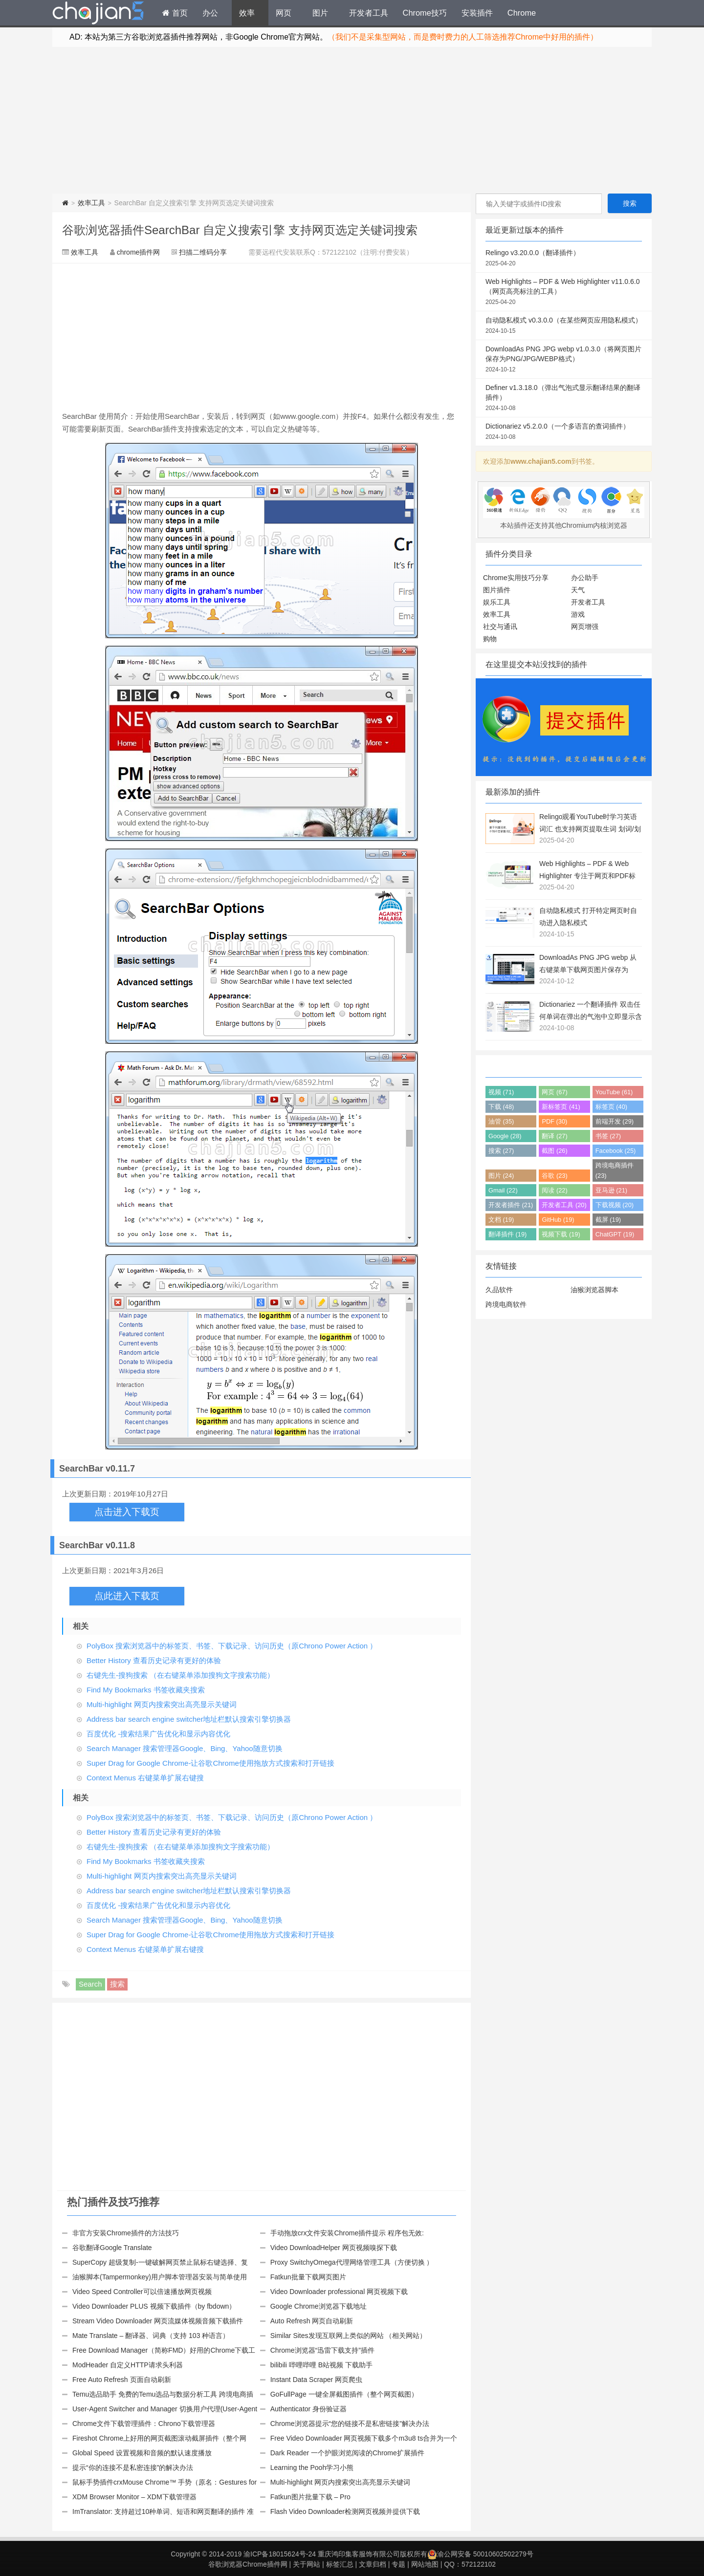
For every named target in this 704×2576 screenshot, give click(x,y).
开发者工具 (368, 12)
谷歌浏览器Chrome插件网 (247, 2564)
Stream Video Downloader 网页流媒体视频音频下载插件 (157, 2321)
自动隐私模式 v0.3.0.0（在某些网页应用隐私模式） (563, 326)
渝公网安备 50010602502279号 (480, 2554)
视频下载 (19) (561, 1234)
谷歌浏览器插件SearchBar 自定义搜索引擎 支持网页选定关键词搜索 (240, 230)
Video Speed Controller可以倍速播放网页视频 (142, 2291)
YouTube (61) (614, 1092)
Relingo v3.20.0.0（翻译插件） (563, 258)
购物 (490, 639)
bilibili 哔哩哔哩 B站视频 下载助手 (321, 2365)
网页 (283, 12)
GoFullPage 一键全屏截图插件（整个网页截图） (344, 2394)
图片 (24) (501, 1175)
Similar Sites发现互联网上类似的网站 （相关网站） (348, 2335)
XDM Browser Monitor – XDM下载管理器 (134, 2497)
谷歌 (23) (554, 1175)
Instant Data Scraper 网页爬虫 (316, 2379)
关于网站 (306, 2564)
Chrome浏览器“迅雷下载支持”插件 (322, 2350)
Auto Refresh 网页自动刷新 (311, 2321)
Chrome (521, 12)
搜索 (117, 1984)
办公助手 (584, 578)
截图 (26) (554, 1150)
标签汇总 (339, 2564)
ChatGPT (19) (614, 1234)
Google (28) (505, 1136)
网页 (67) (554, 1092)
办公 (210, 12)
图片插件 (496, 590)
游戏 (578, 614)
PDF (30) (554, 1121)
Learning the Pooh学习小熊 (311, 2467)
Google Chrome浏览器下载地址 (318, 2306)
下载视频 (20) (614, 1205)
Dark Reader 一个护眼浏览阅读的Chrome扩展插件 (347, 2453)
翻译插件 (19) (507, 1234)
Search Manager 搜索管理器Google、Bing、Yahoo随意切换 (185, 1748)
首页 (175, 12)
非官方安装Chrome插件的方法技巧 (125, 2233)
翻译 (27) (554, 1136)
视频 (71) (501, 1092)
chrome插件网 (138, 252)
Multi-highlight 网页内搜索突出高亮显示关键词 (162, 1704)
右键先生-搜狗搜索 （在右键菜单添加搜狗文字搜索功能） (180, 1675)
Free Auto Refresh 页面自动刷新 (121, 2379)
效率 (247, 12)
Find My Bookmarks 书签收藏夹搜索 (146, 1690)
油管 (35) (501, 1121)
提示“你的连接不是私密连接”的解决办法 (132, 2467)
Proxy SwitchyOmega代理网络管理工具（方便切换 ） (352, 2262)
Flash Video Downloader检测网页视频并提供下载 (345, 2511)
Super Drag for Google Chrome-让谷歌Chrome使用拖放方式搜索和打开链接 (210, 1763)
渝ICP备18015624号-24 (279, 2554)
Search (90, 1984)
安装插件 (477, 12)
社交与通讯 (500, 626)
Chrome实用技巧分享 (516, 578)
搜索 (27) (501, 1150)
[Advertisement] (352, 120)
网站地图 (425, 2564)
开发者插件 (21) (510, 1205)
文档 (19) (501, 1219)
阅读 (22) (554, 1190)
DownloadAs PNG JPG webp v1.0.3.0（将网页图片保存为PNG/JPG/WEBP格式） (563, 359)
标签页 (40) (611, 1106)
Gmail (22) (503, 1190)
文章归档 (372, 2564)
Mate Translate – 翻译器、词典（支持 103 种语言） (150, 2335)
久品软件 (499, 1290)
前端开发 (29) (614, 1121)
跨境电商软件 (506, 1304)
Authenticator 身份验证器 (308, 2409)
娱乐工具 (496, 602)
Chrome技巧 (425, 12)
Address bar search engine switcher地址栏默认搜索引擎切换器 (189, 1719)
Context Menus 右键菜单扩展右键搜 (145, 1778)
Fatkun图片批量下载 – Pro (310, 2497)
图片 (320, 12)
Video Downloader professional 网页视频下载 (339, 2291)
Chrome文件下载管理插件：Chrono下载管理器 (143, 2423)
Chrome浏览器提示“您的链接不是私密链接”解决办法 (349, 2423)
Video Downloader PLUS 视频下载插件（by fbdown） (154, 2306)
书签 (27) (608, 1136)
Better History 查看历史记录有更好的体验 (154, 1660)
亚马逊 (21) (611, 1190)
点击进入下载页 (126, 1512)
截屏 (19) (608, 1219)
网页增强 (584, 626)
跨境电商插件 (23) (614, 1170)
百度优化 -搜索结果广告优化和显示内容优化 (158, 1734)
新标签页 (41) (561, 1106)
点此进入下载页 (126, 1596)
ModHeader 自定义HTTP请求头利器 (127, 2365)
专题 (398, 2564)
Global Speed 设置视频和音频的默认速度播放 (142, 2453)
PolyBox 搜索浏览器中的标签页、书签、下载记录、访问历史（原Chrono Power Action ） (232, 1646)
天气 (578, 590)
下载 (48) (501, 1106)
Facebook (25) (615, 1150)
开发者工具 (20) (564, 1205)
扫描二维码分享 (203, 252)
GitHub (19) (558, 1219)
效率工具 (91, 203)
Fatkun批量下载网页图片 (308, 2277)
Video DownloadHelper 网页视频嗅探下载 (333, 2247)
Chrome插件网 (98, 14)
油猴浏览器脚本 (594, 1290)
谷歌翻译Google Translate (112, 2247)
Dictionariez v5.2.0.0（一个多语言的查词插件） (563, 432)
